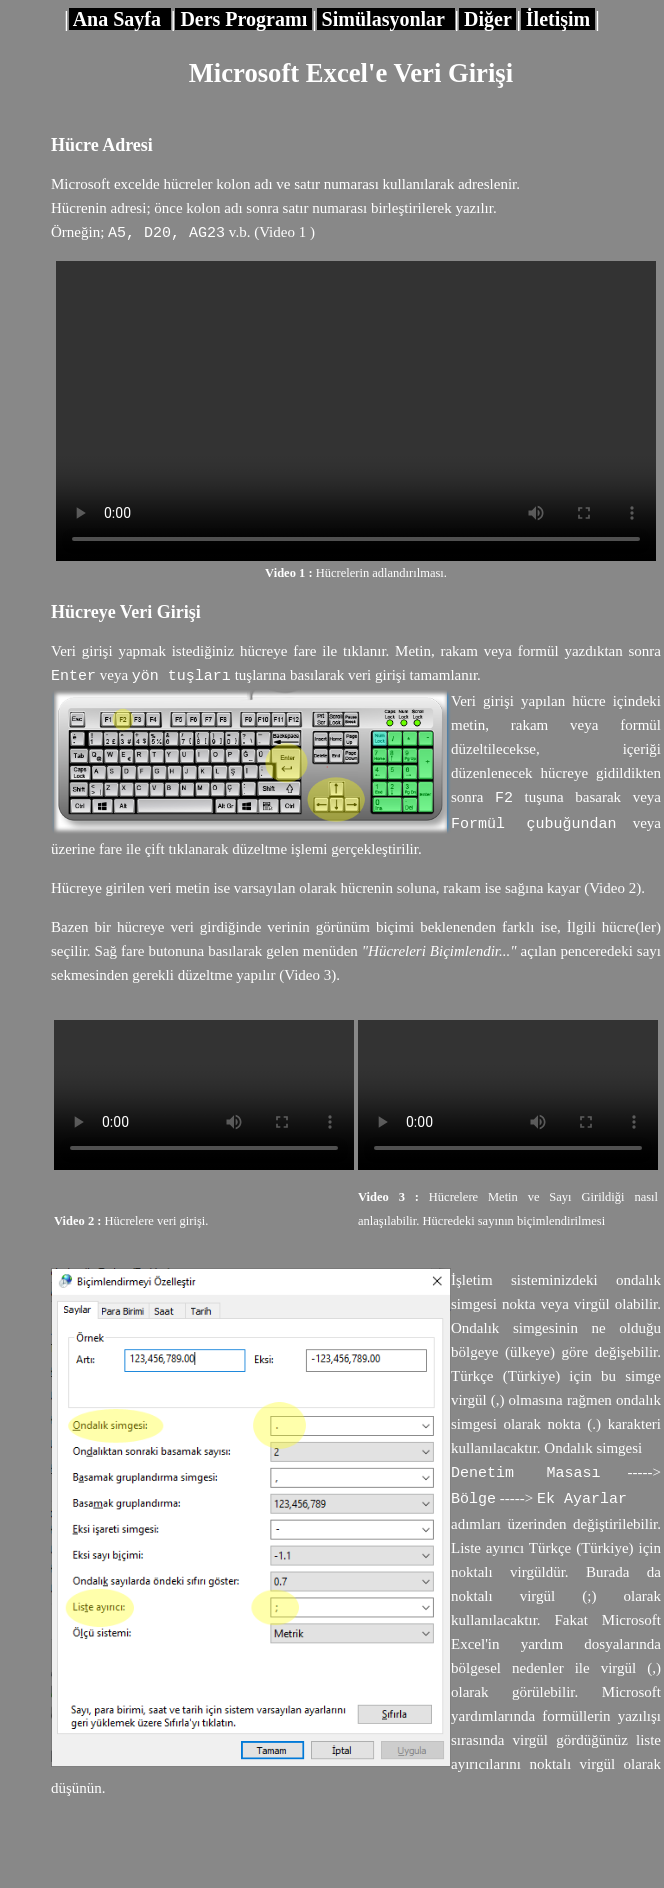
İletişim (558, 19)
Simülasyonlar (386, 19)
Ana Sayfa (120, 19)
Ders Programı (243, 19)
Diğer (487, 19)
